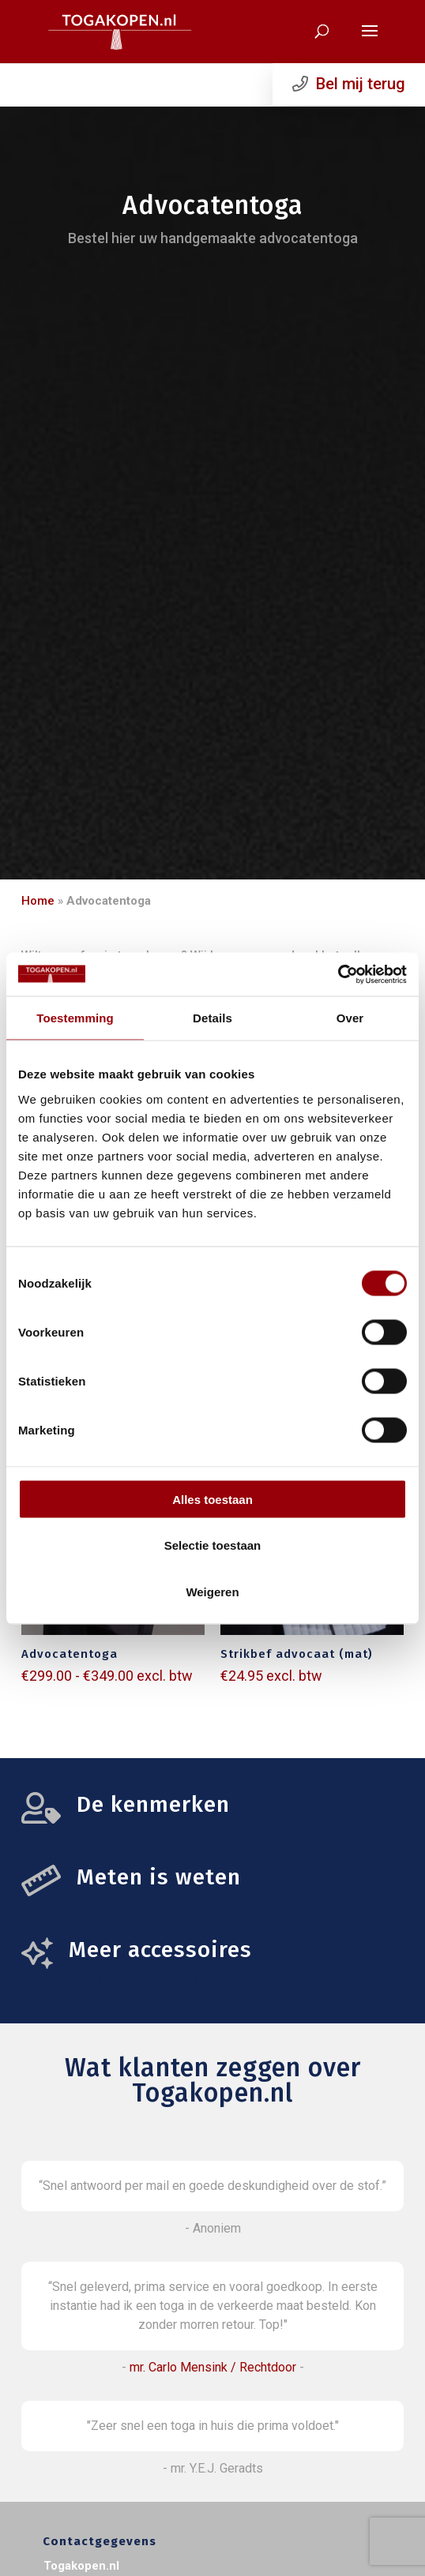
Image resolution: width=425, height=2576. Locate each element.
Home (38, 901)
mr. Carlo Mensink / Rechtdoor (213, 2367)
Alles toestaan (212, 1498)
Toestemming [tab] (75, 1018)
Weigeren (212, 1591)
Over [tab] (350, 1018)
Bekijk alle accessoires (139, 1978)
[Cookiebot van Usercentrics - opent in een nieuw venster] (338, 974)
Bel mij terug (348, 83)
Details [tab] (212, 1018)
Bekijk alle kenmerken (143, 1833)
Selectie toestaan (212, 1545)
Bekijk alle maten (129, 1906)
